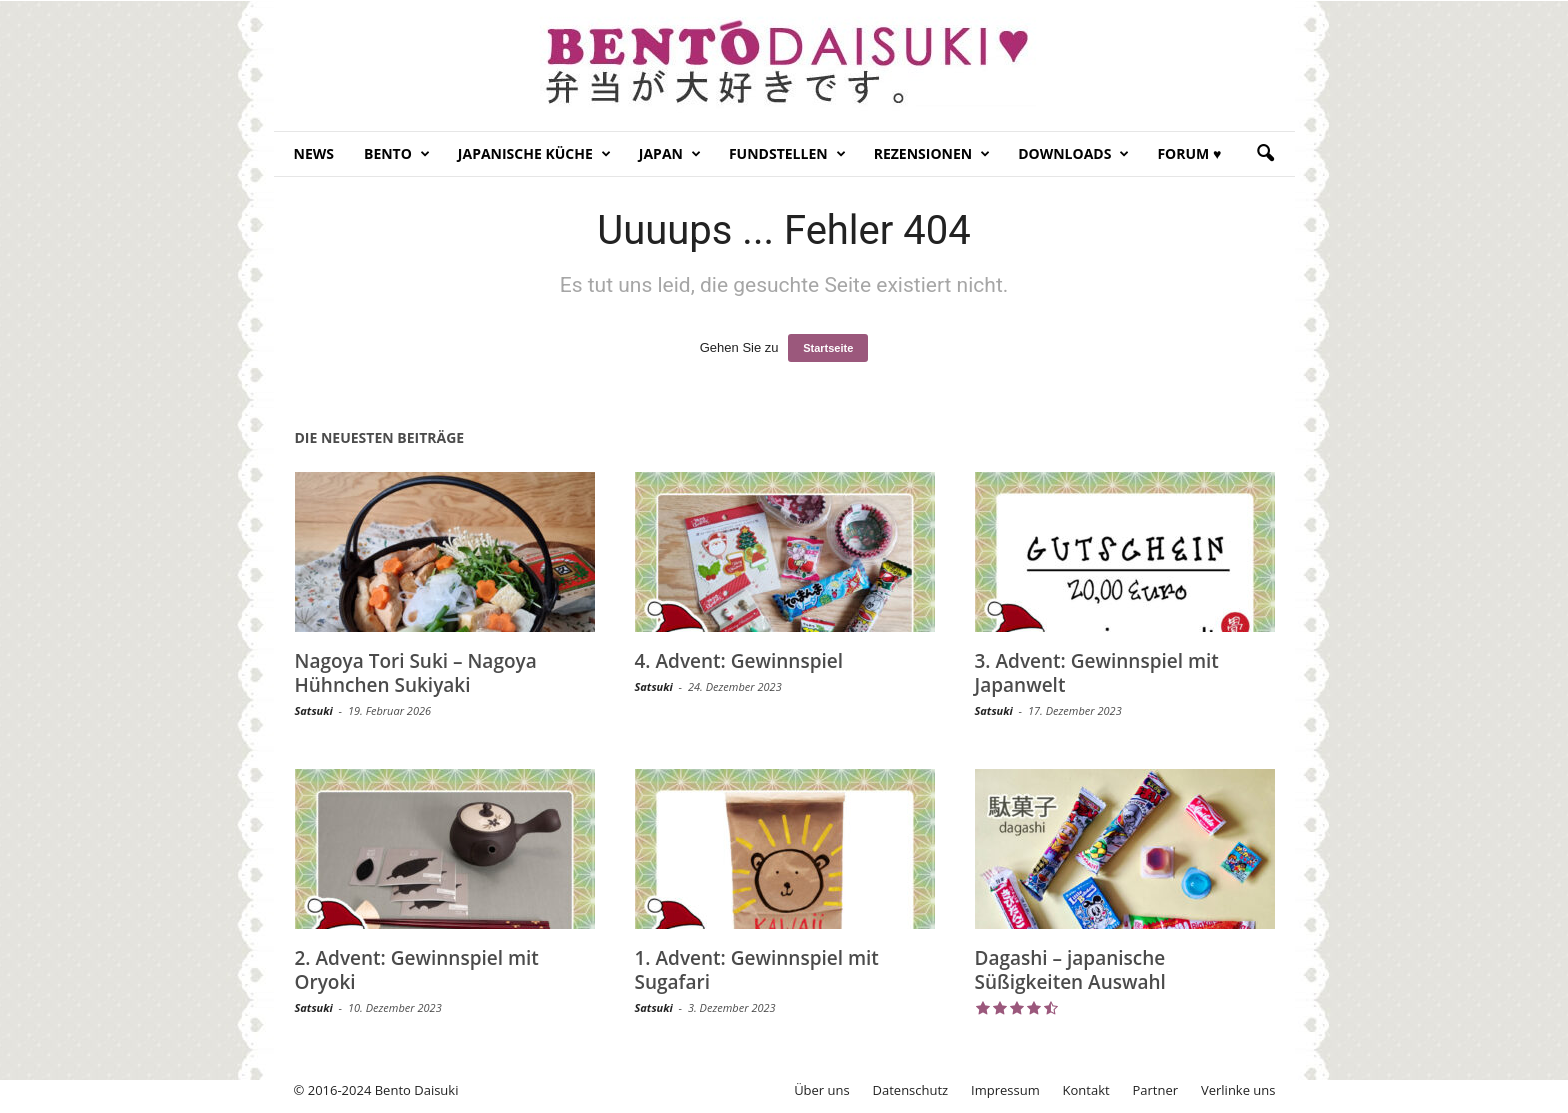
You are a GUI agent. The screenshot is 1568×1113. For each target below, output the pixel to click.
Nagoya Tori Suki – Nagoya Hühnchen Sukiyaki (416, 673)
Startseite (828, 348)
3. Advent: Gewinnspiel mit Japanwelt (1097, 673)
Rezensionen (932, 154)
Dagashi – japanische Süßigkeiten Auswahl (1070, 970)
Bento (397, 154)
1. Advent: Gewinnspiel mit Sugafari (757, 970)
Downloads (1073, 154)
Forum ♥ (1189, 153)
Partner (1156, 1090)
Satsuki (314, 710)
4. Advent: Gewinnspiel (739, 661)
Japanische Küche (534, 154)
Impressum (1005, 1090)
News (314, 153)
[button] (1265, 154)
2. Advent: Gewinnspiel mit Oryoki (417, 970)
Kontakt (1086, 1090)
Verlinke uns (1238, 1090)
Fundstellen (787, 154)
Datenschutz (911, 1090)
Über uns (822, 1090)
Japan (670, 154)
